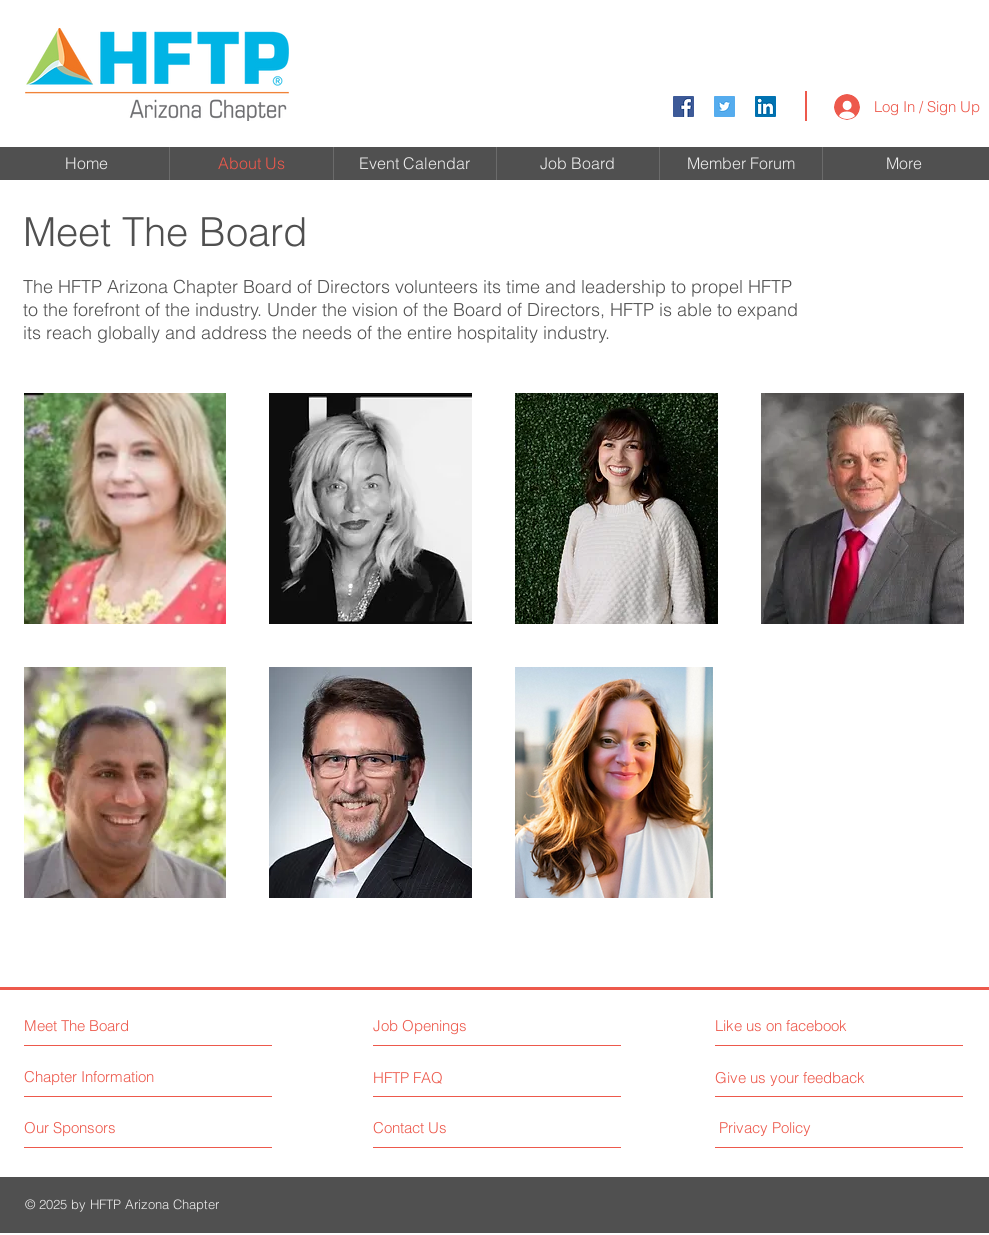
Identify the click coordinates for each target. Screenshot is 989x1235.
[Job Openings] (460, 1025)
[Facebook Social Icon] (683, 106)
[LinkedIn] (765, 106)
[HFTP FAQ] (430, 1077)
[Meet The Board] (110, 1025)
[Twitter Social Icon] (724, 106)
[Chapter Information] (99, 1076)
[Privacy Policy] (802, 1127)
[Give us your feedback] (798, 1077)
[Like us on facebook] (804, 1025)
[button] (125, 508)
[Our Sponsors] (99, 1127)
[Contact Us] (448, 1127)
